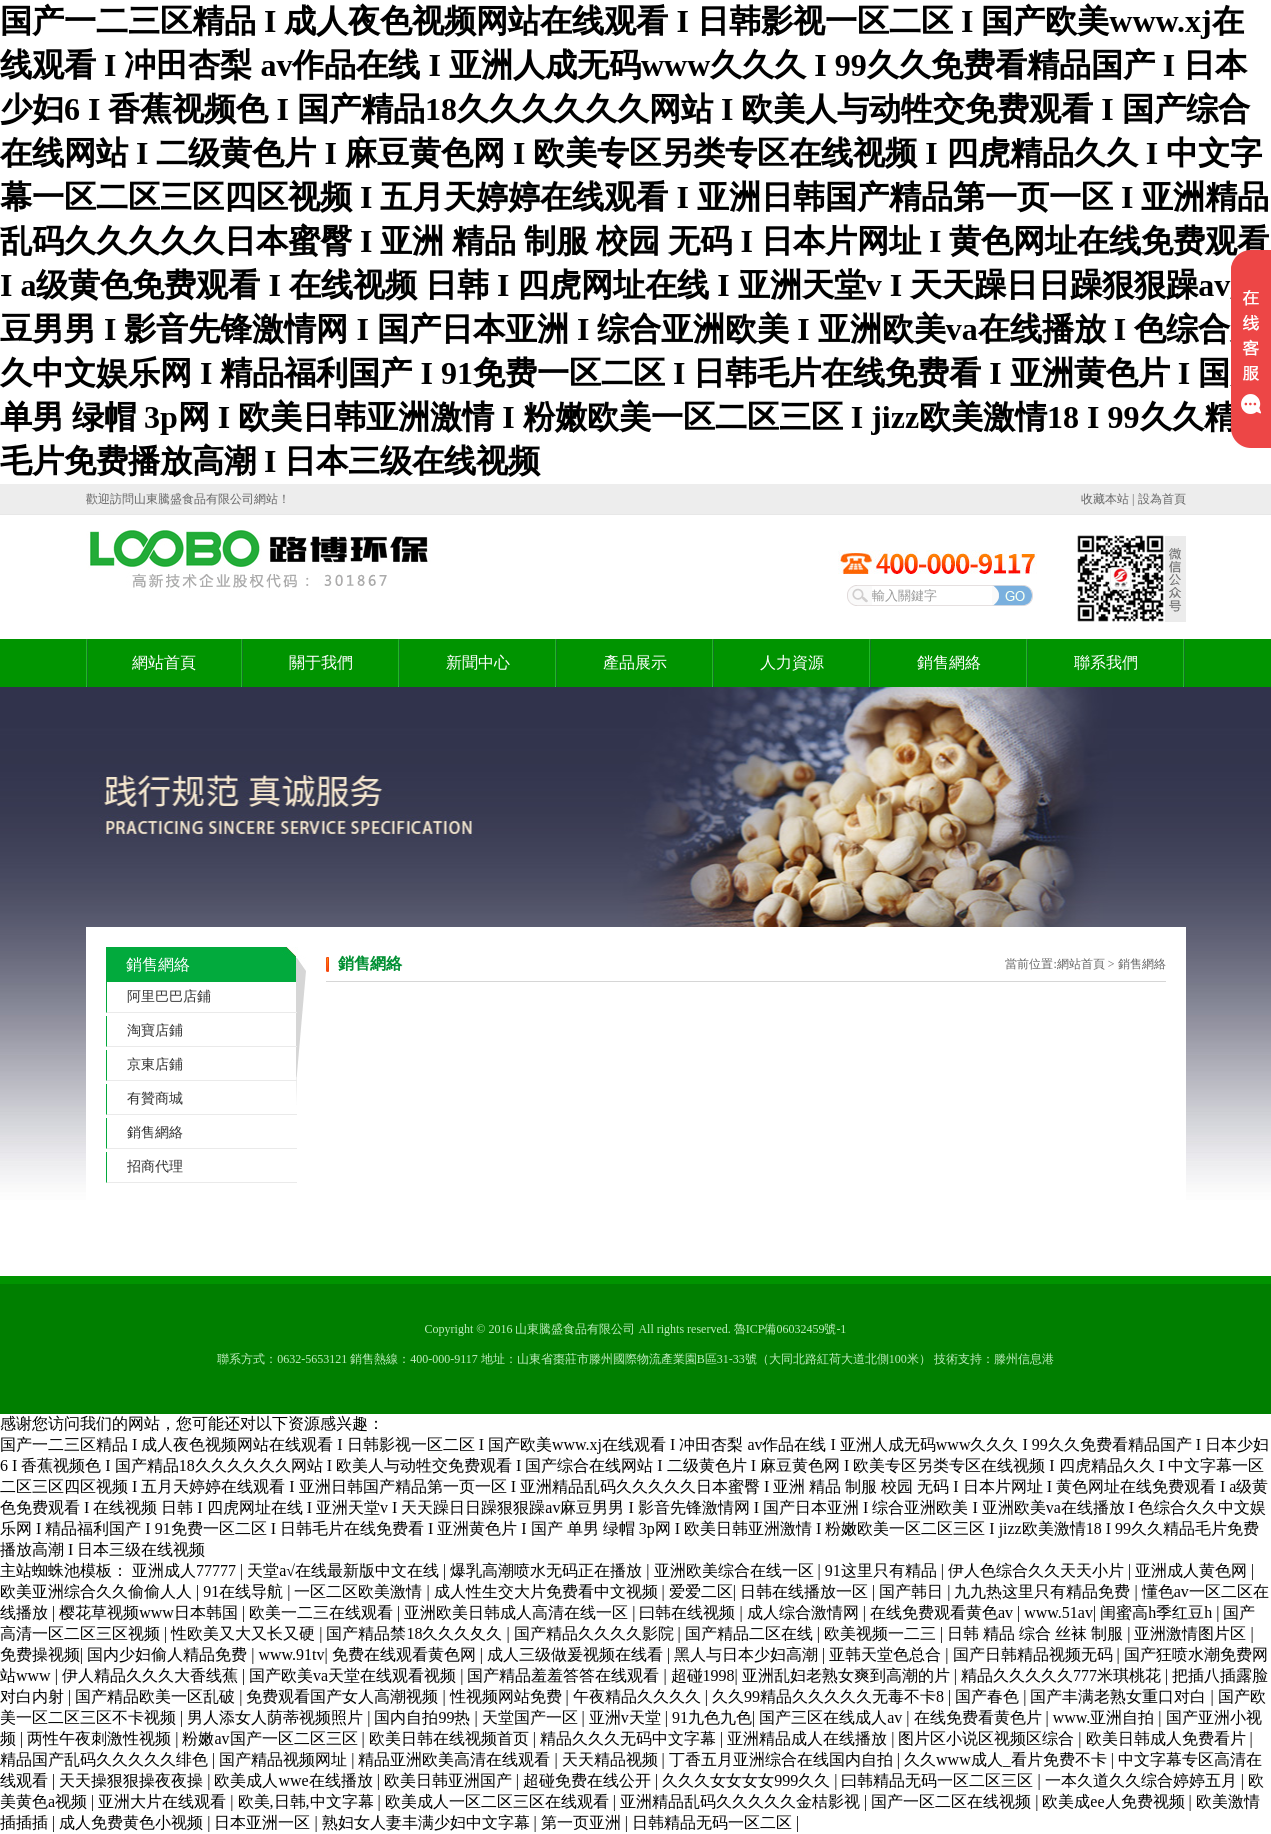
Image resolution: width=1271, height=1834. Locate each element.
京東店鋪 (155, 1064)
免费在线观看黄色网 (406, 1654)
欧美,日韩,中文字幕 (308, 1801)
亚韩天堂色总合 (887, 1654)
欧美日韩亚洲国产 (450, 1780)
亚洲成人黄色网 (1193, 1570)
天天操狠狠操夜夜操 (133, 1780)
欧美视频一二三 (882, 1633)
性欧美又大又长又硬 (245, 1633)
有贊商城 (155, 1098)
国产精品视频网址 (285, 1759)
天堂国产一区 (532, 1717)
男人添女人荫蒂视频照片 (277, 1717)
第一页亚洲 (583, 1822)
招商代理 (155, 1166)
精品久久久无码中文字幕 (630, 1738)
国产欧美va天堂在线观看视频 (354, 1675)
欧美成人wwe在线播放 (295, 1780)
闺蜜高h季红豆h (1158, 1612)
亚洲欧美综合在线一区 (736, 1570)
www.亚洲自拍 (1106, 1717)
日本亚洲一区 (264, 1822)
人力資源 (792, 662)
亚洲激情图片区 (1192, 1633)
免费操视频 (40, 1654)
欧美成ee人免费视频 (1115, 1801)
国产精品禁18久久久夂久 (416, 1633)
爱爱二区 (701, 1591)
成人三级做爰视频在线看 (577, 1654)
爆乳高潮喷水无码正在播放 (548, 1570)
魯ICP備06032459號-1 (790, 1329)
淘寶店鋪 (155, 1030)
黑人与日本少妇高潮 (748, 1654)
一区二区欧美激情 (360, 1591)
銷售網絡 (949, 662)
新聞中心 (478, 662)
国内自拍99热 (424, 1717)
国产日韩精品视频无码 (1035, 1654)
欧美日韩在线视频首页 (451, 1738)
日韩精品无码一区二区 (714, 1822)
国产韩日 (913, 1591)
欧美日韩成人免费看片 (1168, 1738)
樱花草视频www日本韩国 (150, 1612)
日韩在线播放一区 (806, 1591)
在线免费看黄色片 (980, 1717)
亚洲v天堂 (627, 1717)
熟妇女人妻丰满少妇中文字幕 (428, 1822)
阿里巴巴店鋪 (169, 996)
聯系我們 (1106, 662)
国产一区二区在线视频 (953, 1801)
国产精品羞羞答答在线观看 (565, 1675)
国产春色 (989, 1696)
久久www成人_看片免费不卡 (1007, 1759)
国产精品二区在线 (751, 1633)
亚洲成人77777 (186, 1570)
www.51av (1058, 1612)
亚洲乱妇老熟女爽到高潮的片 (848, 1675)
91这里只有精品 (883, 1570)
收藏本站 (1105, 499)
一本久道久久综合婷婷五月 (1143, 1780)
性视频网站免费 (508, 1696)
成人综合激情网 (805, 1612)
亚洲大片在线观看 (164, 1801)
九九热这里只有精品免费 (1044, 1591)
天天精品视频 (612, 1759)
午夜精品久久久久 (639, 1696)
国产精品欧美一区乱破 (157, 1696)
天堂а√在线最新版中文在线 (345, 1570)
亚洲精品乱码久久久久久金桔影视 (742, 1801)
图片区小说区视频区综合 (988, 1738)
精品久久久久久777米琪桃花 (1063, 1675)
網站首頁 (164, 662)
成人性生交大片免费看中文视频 (548, 1591)
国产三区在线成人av (832, 1717)
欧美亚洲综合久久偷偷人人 (98, 1591)
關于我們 (321, 662)
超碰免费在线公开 (589, 1780)
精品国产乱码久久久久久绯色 (106, 1759)
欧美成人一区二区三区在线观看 (499, 1801)
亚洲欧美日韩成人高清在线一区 (518, 1612)
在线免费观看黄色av (943, 1612)
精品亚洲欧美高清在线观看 (456, 1759)
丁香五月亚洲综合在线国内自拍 (783, 1759)
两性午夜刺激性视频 (101, 1738)
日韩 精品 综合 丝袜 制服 (1037, 1633)
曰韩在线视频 (689, 1612)
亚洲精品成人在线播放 (809, 1738)
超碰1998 (703, 1675)
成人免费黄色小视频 (133, 1822)
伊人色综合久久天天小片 (1038, 1570)
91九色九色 (712, 1717)
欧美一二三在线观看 (323, 1612)
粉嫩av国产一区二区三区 (271, 1738)
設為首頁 (1162, 499)
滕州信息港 (1024, 1359)
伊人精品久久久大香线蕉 (152, 1675)
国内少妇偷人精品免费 (169, 1654)
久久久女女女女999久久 (748, 1780)
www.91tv (291, 1654)
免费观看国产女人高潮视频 (344, 1696)
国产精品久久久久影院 (596, 1633)
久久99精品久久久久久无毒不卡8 (830, 1696)
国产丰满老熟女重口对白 (1120, 1696)
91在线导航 (245, 1591)
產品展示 (635, 662)
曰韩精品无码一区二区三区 (939, 1780)
